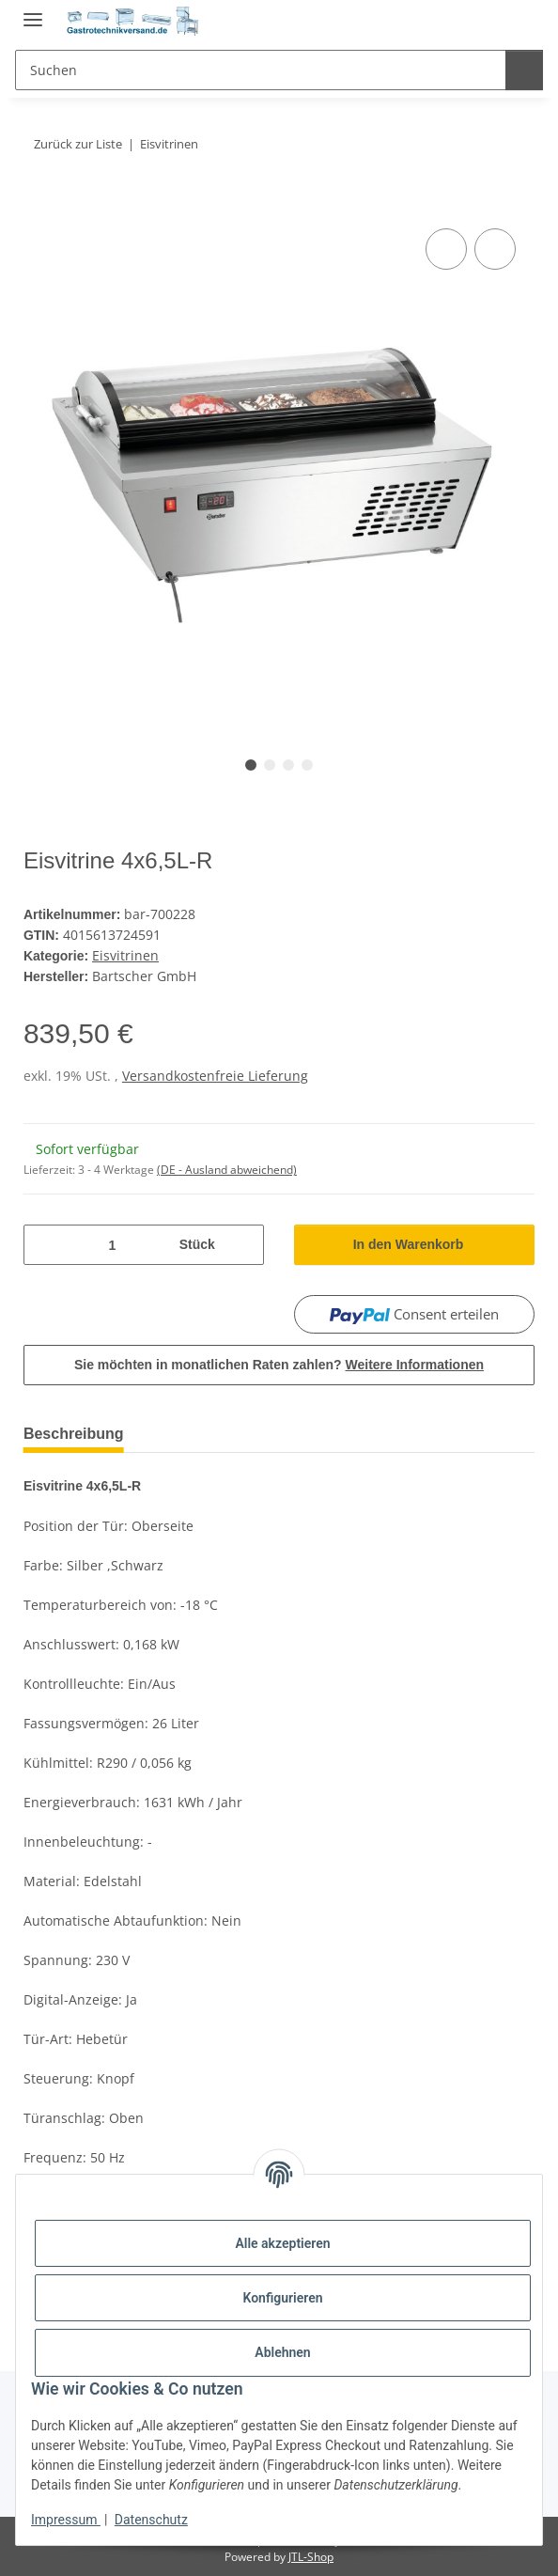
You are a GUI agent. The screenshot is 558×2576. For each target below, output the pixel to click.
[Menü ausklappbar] (32, 11)
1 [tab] (250, 765)
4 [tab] (307, 765)
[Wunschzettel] (478, 20)
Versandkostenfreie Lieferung (215, 1072)
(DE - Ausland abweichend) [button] (227, 1166)
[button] (443, 20)
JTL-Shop (310, 2552)
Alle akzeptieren (282, 2243)
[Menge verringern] (45, 1241)
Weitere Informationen (417, 1361)
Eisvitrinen (126, 953)
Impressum (66, 2519)
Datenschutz (151, 2519)
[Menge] (110, 1241)
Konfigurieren (282, 2297)
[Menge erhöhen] (242, 1241)
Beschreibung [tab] (77, 1430)
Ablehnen (282, 2352)
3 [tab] (288, 765)
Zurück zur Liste (81, 143)
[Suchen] (258, 70)
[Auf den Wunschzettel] (495, 249)
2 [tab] (269, 765)
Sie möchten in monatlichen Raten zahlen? (278, 1361)
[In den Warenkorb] (38, 203)
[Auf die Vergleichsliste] (446, 249)
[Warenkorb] (516, 20)
